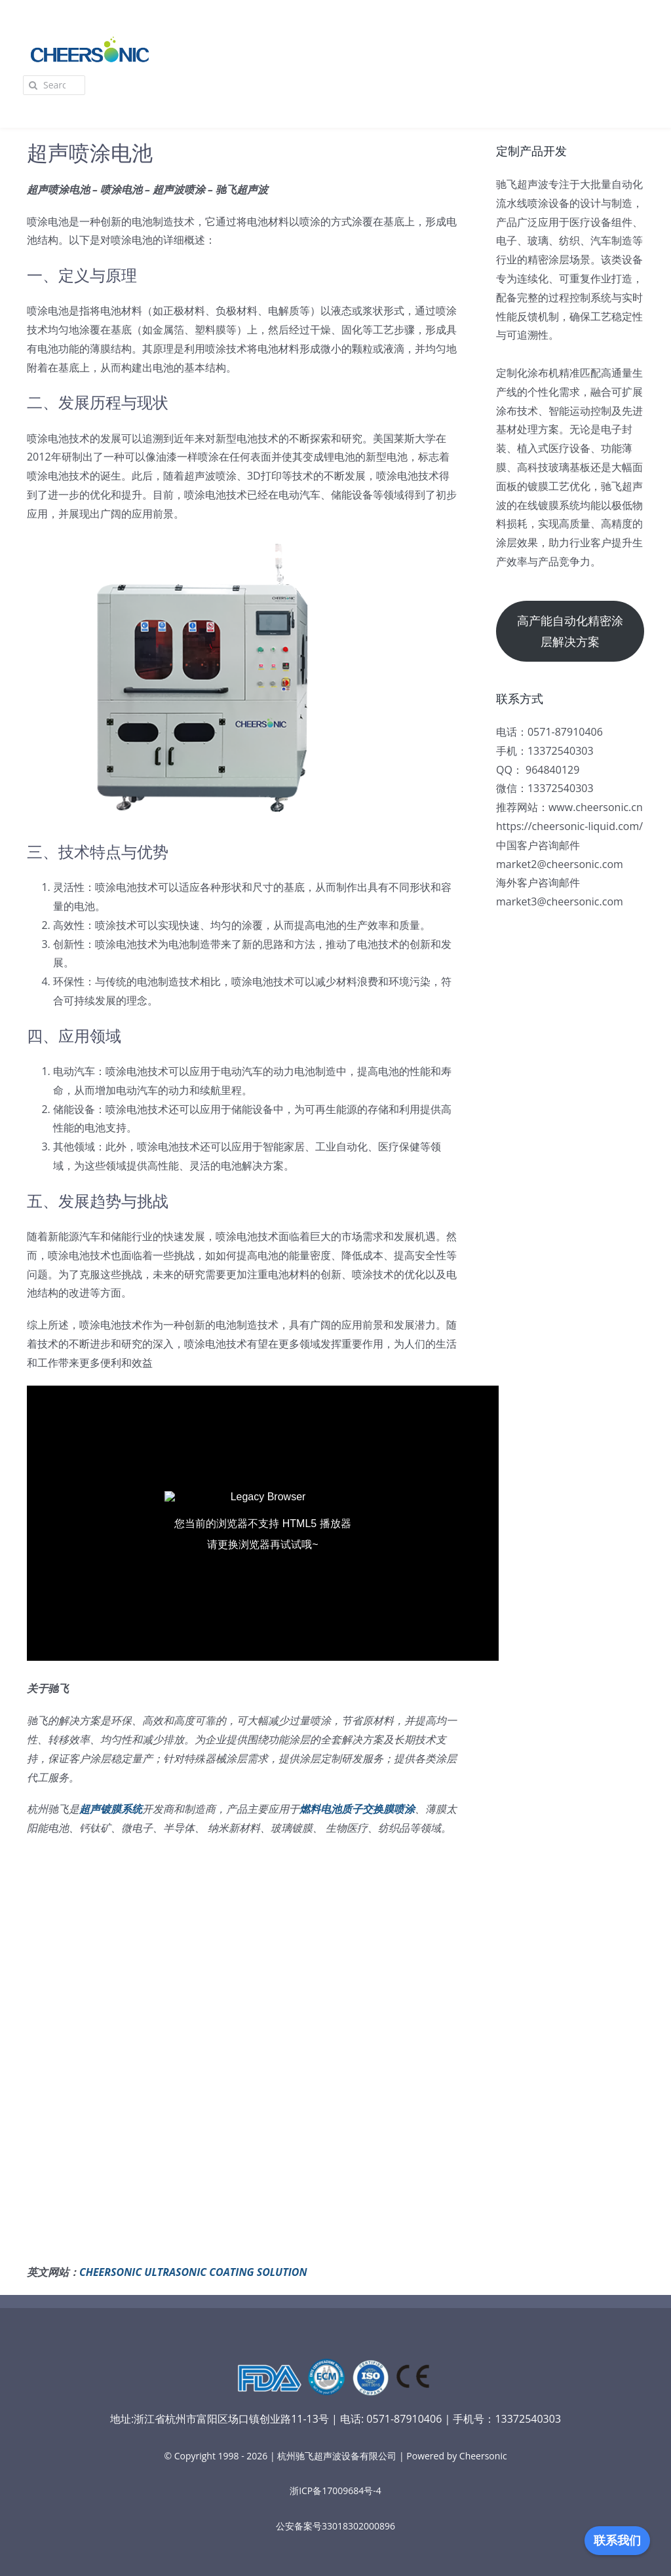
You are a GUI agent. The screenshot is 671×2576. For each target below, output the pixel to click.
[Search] (33, 85)
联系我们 (617, 2540)
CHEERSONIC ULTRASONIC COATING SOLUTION (193, 2272)
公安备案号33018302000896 (335, 2526)
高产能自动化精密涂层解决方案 (570, 631)
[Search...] (54, 85)
